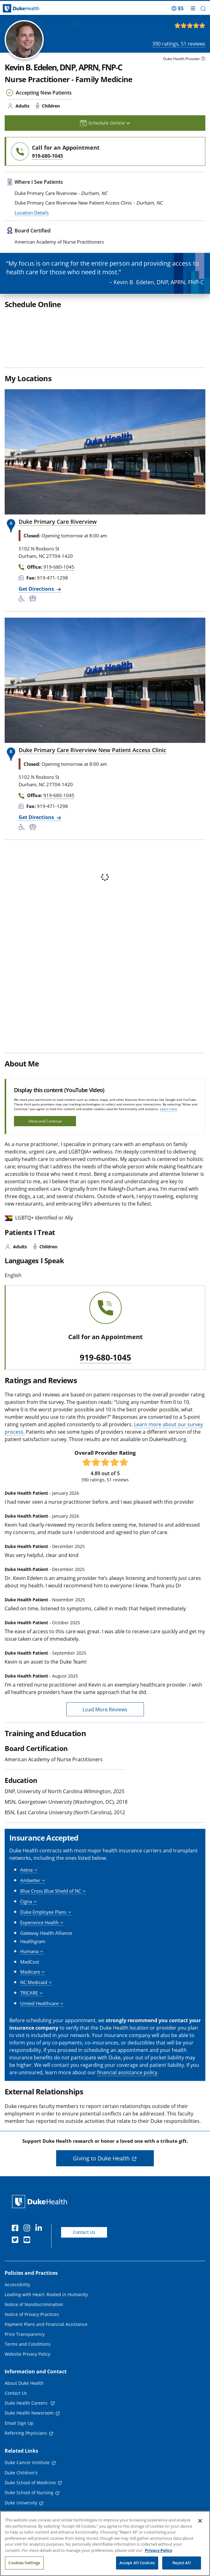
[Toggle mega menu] (193, 8)
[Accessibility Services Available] (24, 599)
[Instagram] (28, 2229)
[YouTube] (28, 2240)
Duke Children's (21, 2473)
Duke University (21, 2503)
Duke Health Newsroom (29, 2413)
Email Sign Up (19, 2423)
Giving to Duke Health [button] (101, 2158)
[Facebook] (16, 2229)
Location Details (32, 213)
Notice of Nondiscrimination (34, 2304)
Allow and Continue (45, 1121)
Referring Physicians (26, 2433)
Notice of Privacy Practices (32, 2314)
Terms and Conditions (28, 2344)
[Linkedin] (40, 2229)
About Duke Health (24, 2383)
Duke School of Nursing (29, 2492)
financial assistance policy (127, 2072)
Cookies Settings (24, 2562)
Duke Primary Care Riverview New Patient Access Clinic (92, 750)
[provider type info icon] (203, 59)
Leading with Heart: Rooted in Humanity (46, 2294)
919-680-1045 (105, 1357)
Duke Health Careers (27, 2403)
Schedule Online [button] (105, 123)
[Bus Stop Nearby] (33, 599)
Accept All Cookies (137, 2562)
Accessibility (17, 2284)
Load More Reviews (105, 1709)
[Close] (200, 2521)
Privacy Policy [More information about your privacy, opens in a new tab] (158, 2550)
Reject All (181, 2562)
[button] (203, 8)
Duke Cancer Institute (27, 2462)
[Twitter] (16, 2240)
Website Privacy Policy (27, 2354)
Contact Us (84, 2232)
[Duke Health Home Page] (41, 2201)
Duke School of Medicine (30, 2483)
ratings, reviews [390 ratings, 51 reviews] (178, 43)
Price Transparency (25, 2334)
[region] (105, 2543)
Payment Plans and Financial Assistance (46, 2324)
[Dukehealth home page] (26, 8)
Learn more (168, 1109)
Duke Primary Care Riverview (58, 521)
